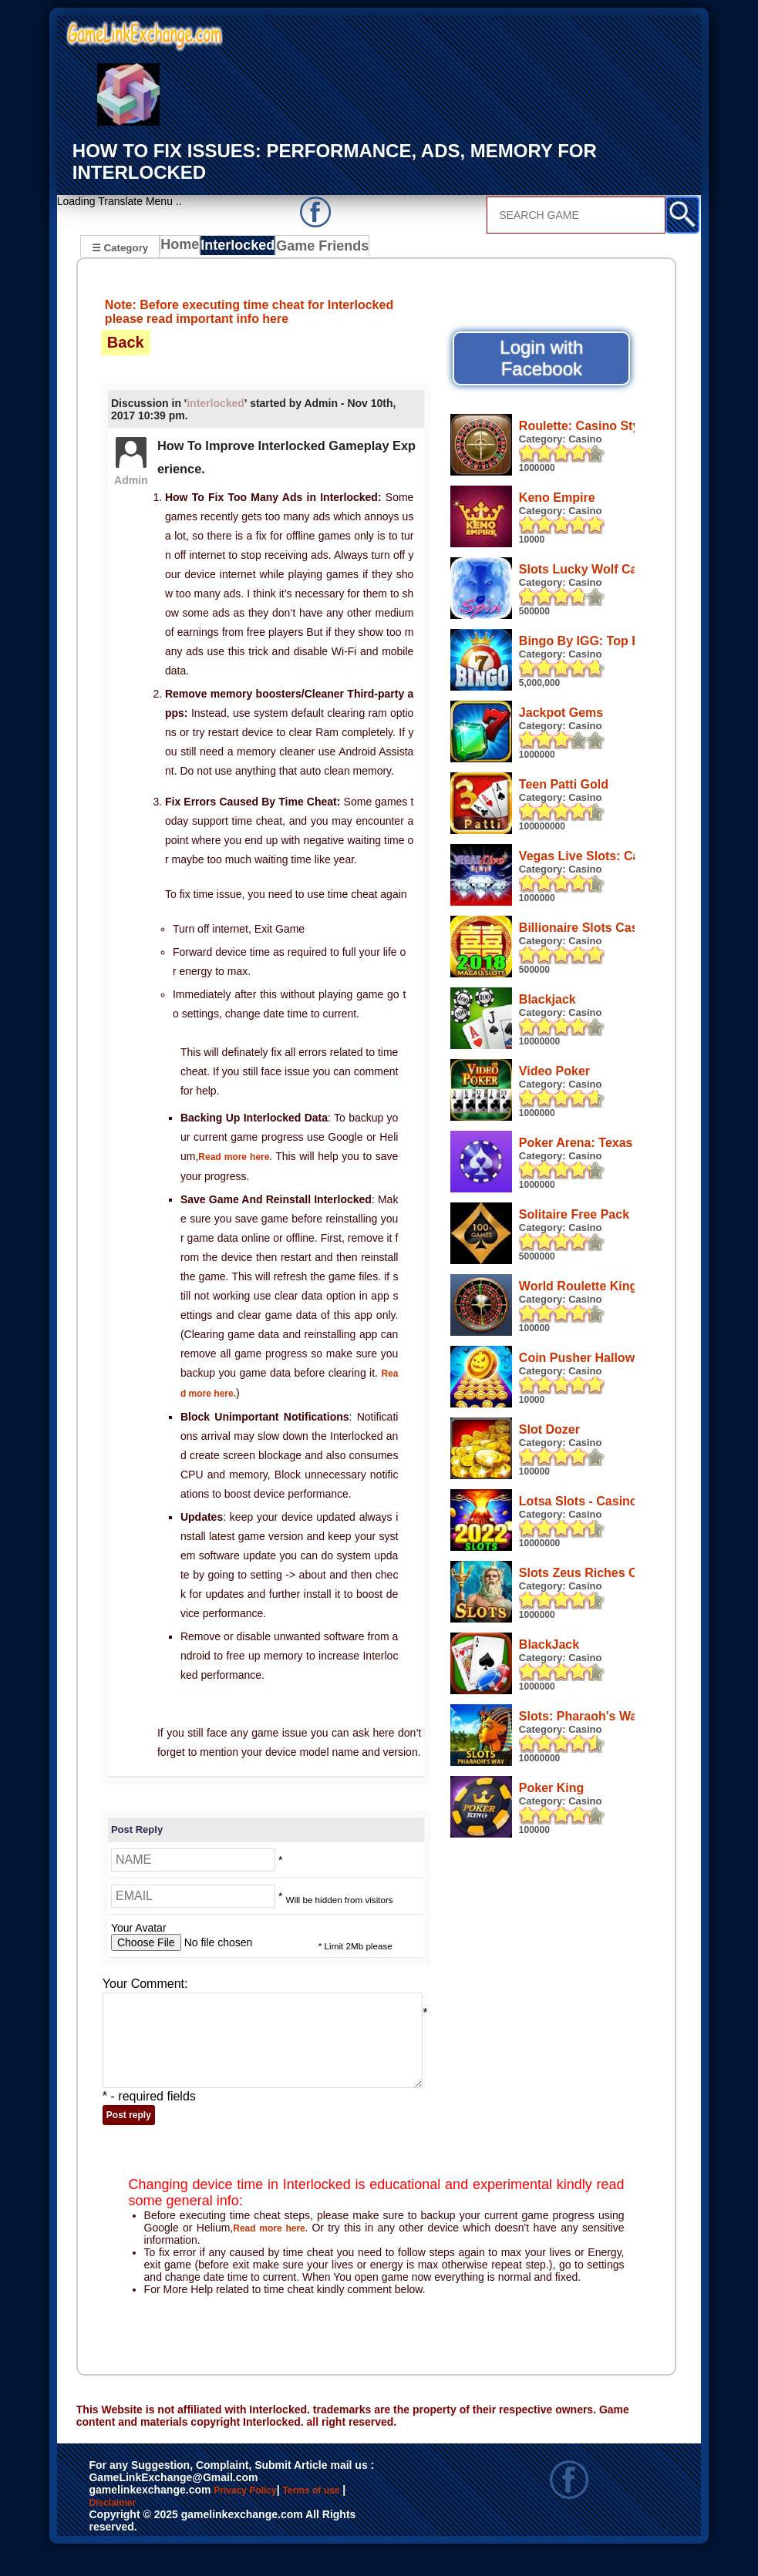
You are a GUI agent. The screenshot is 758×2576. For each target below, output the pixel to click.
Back (125, 343)
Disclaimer (157, 2532)
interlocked (215, 405)
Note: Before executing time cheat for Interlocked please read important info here (249, 313)
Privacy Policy (261, 2516)
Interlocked (244, 248)
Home (183, 248)
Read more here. (241, 1158)
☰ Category (120, 246)
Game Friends (326, 248)
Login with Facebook (541, 359)
